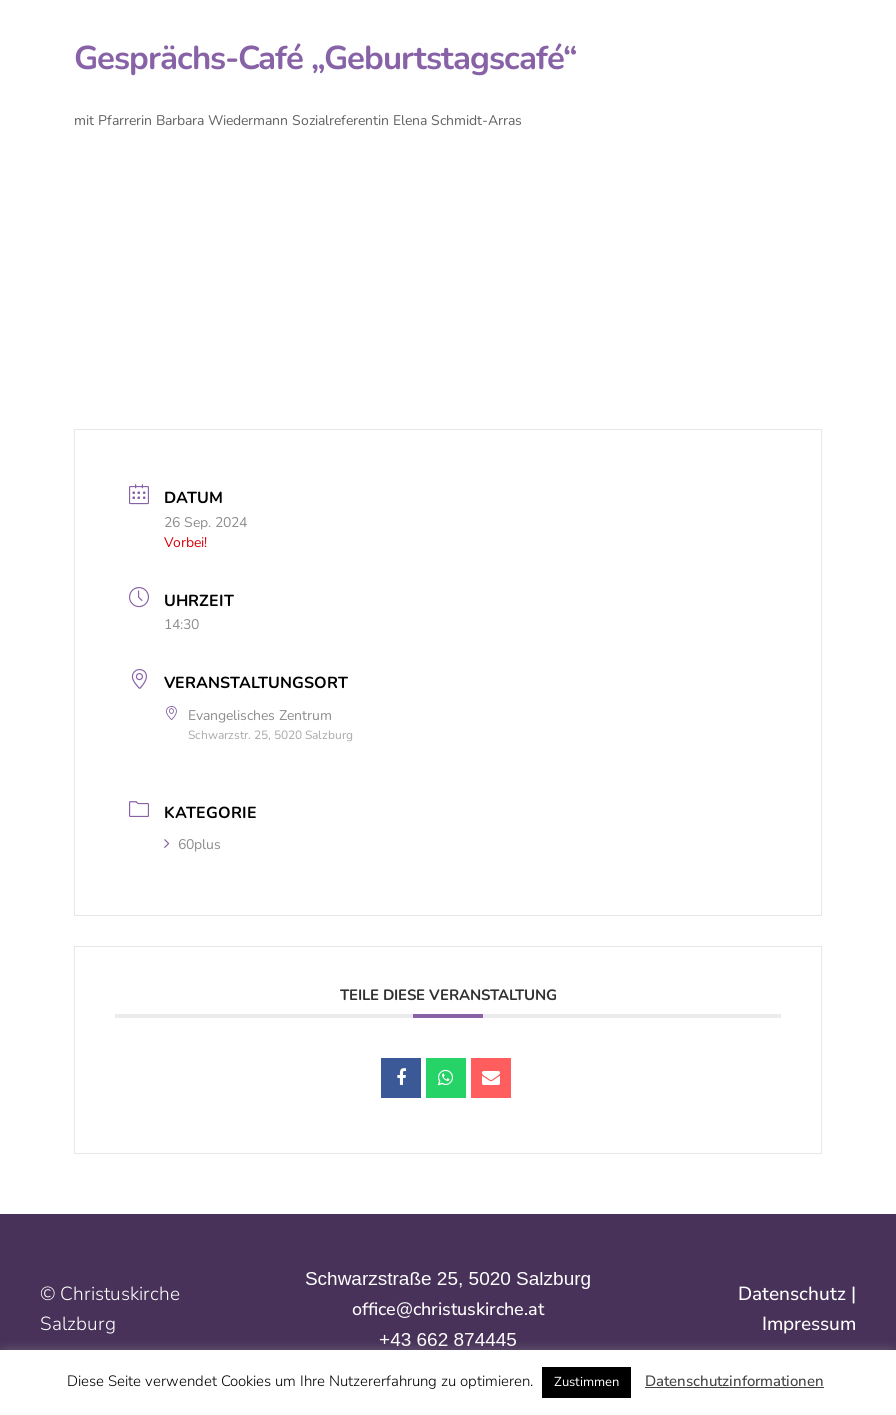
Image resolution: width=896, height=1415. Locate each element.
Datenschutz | (797, 1294)
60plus (192, 844)
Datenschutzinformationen (734, 1381)
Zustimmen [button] (586, 1382)
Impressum (809, 1324)
